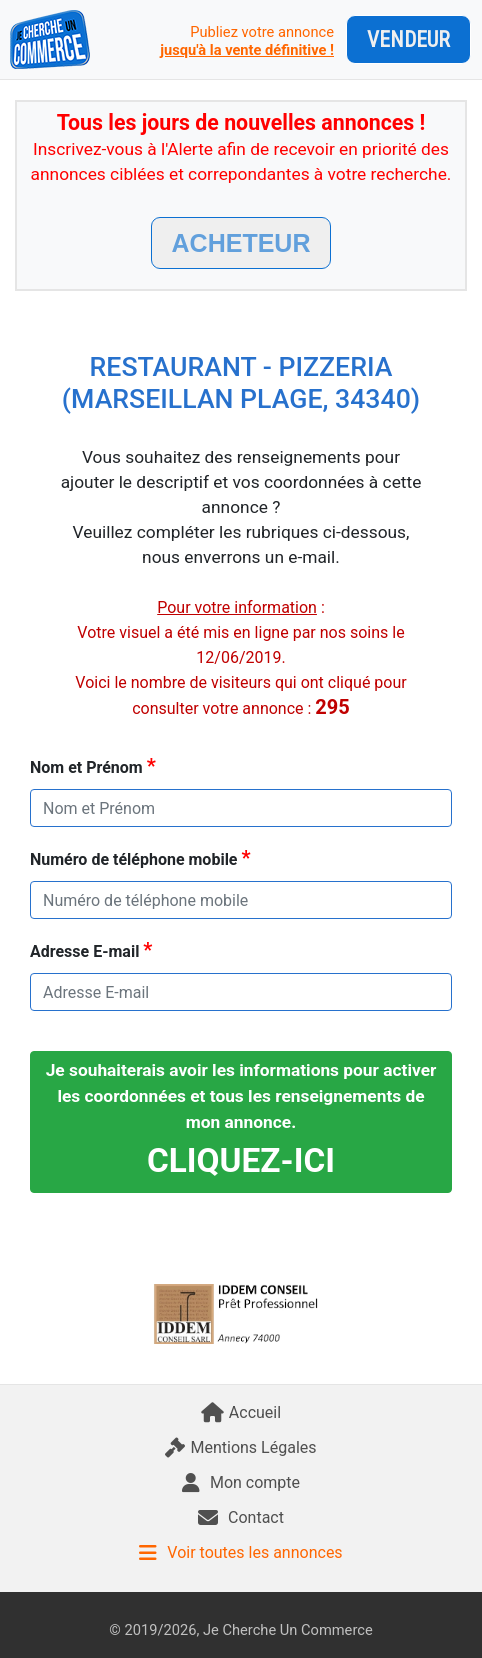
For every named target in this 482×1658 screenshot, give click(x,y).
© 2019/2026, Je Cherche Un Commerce (240, 1630)
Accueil (241, 1412)
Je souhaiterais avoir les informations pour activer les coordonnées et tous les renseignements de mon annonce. (241, 1120)
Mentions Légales (240, 1447)
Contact (241, 1517)
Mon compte (241, 1482)
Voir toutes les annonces (240, 1552)
